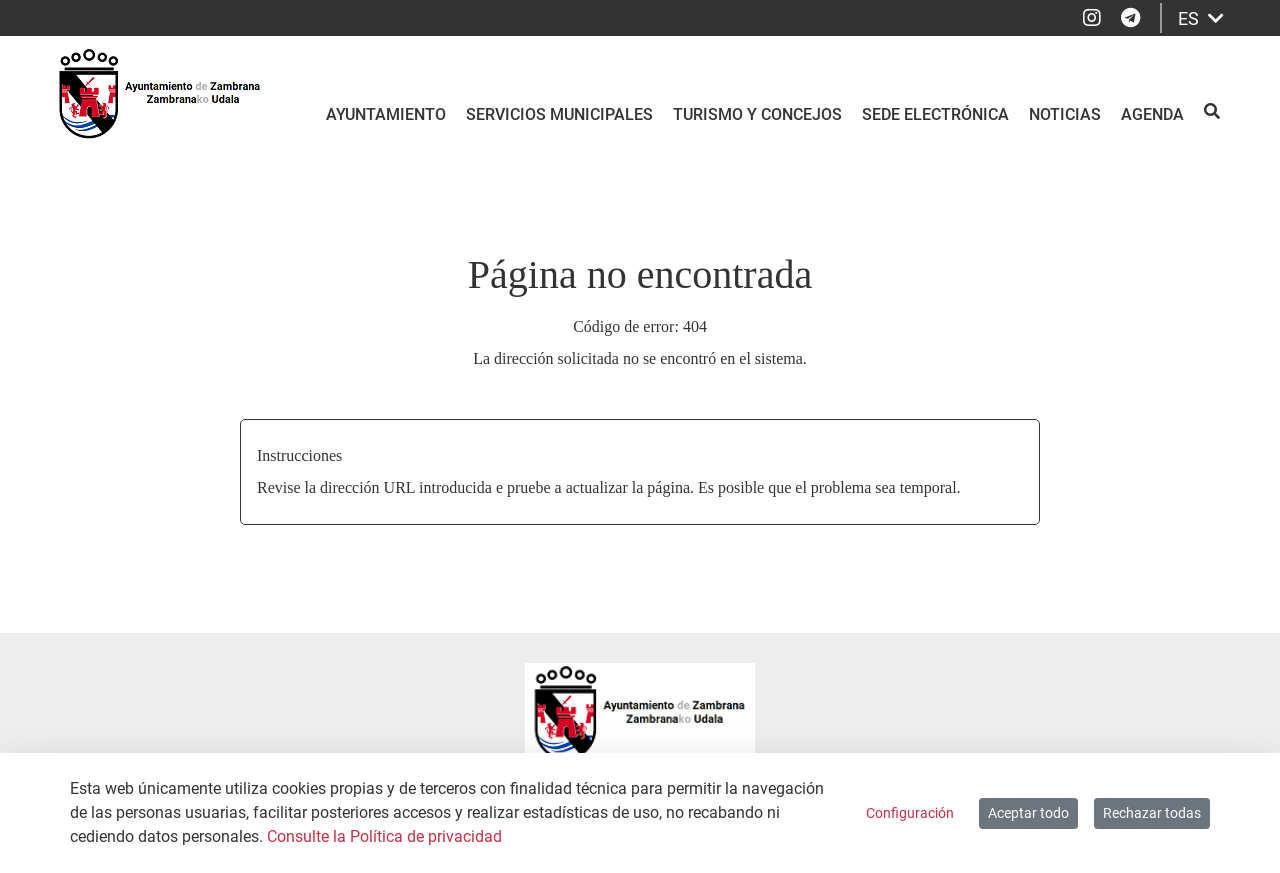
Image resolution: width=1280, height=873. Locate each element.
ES (1201, 18)
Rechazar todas (1152, 813)
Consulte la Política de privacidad (384, 836)
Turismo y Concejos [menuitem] (757, 114)
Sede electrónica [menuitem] (935, 114)
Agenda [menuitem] (1152, 114)
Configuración (910, 813)
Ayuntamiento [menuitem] (386, 114)
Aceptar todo (1028, 813)
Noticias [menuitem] (1065, 114)
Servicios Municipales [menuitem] (559, 114)
